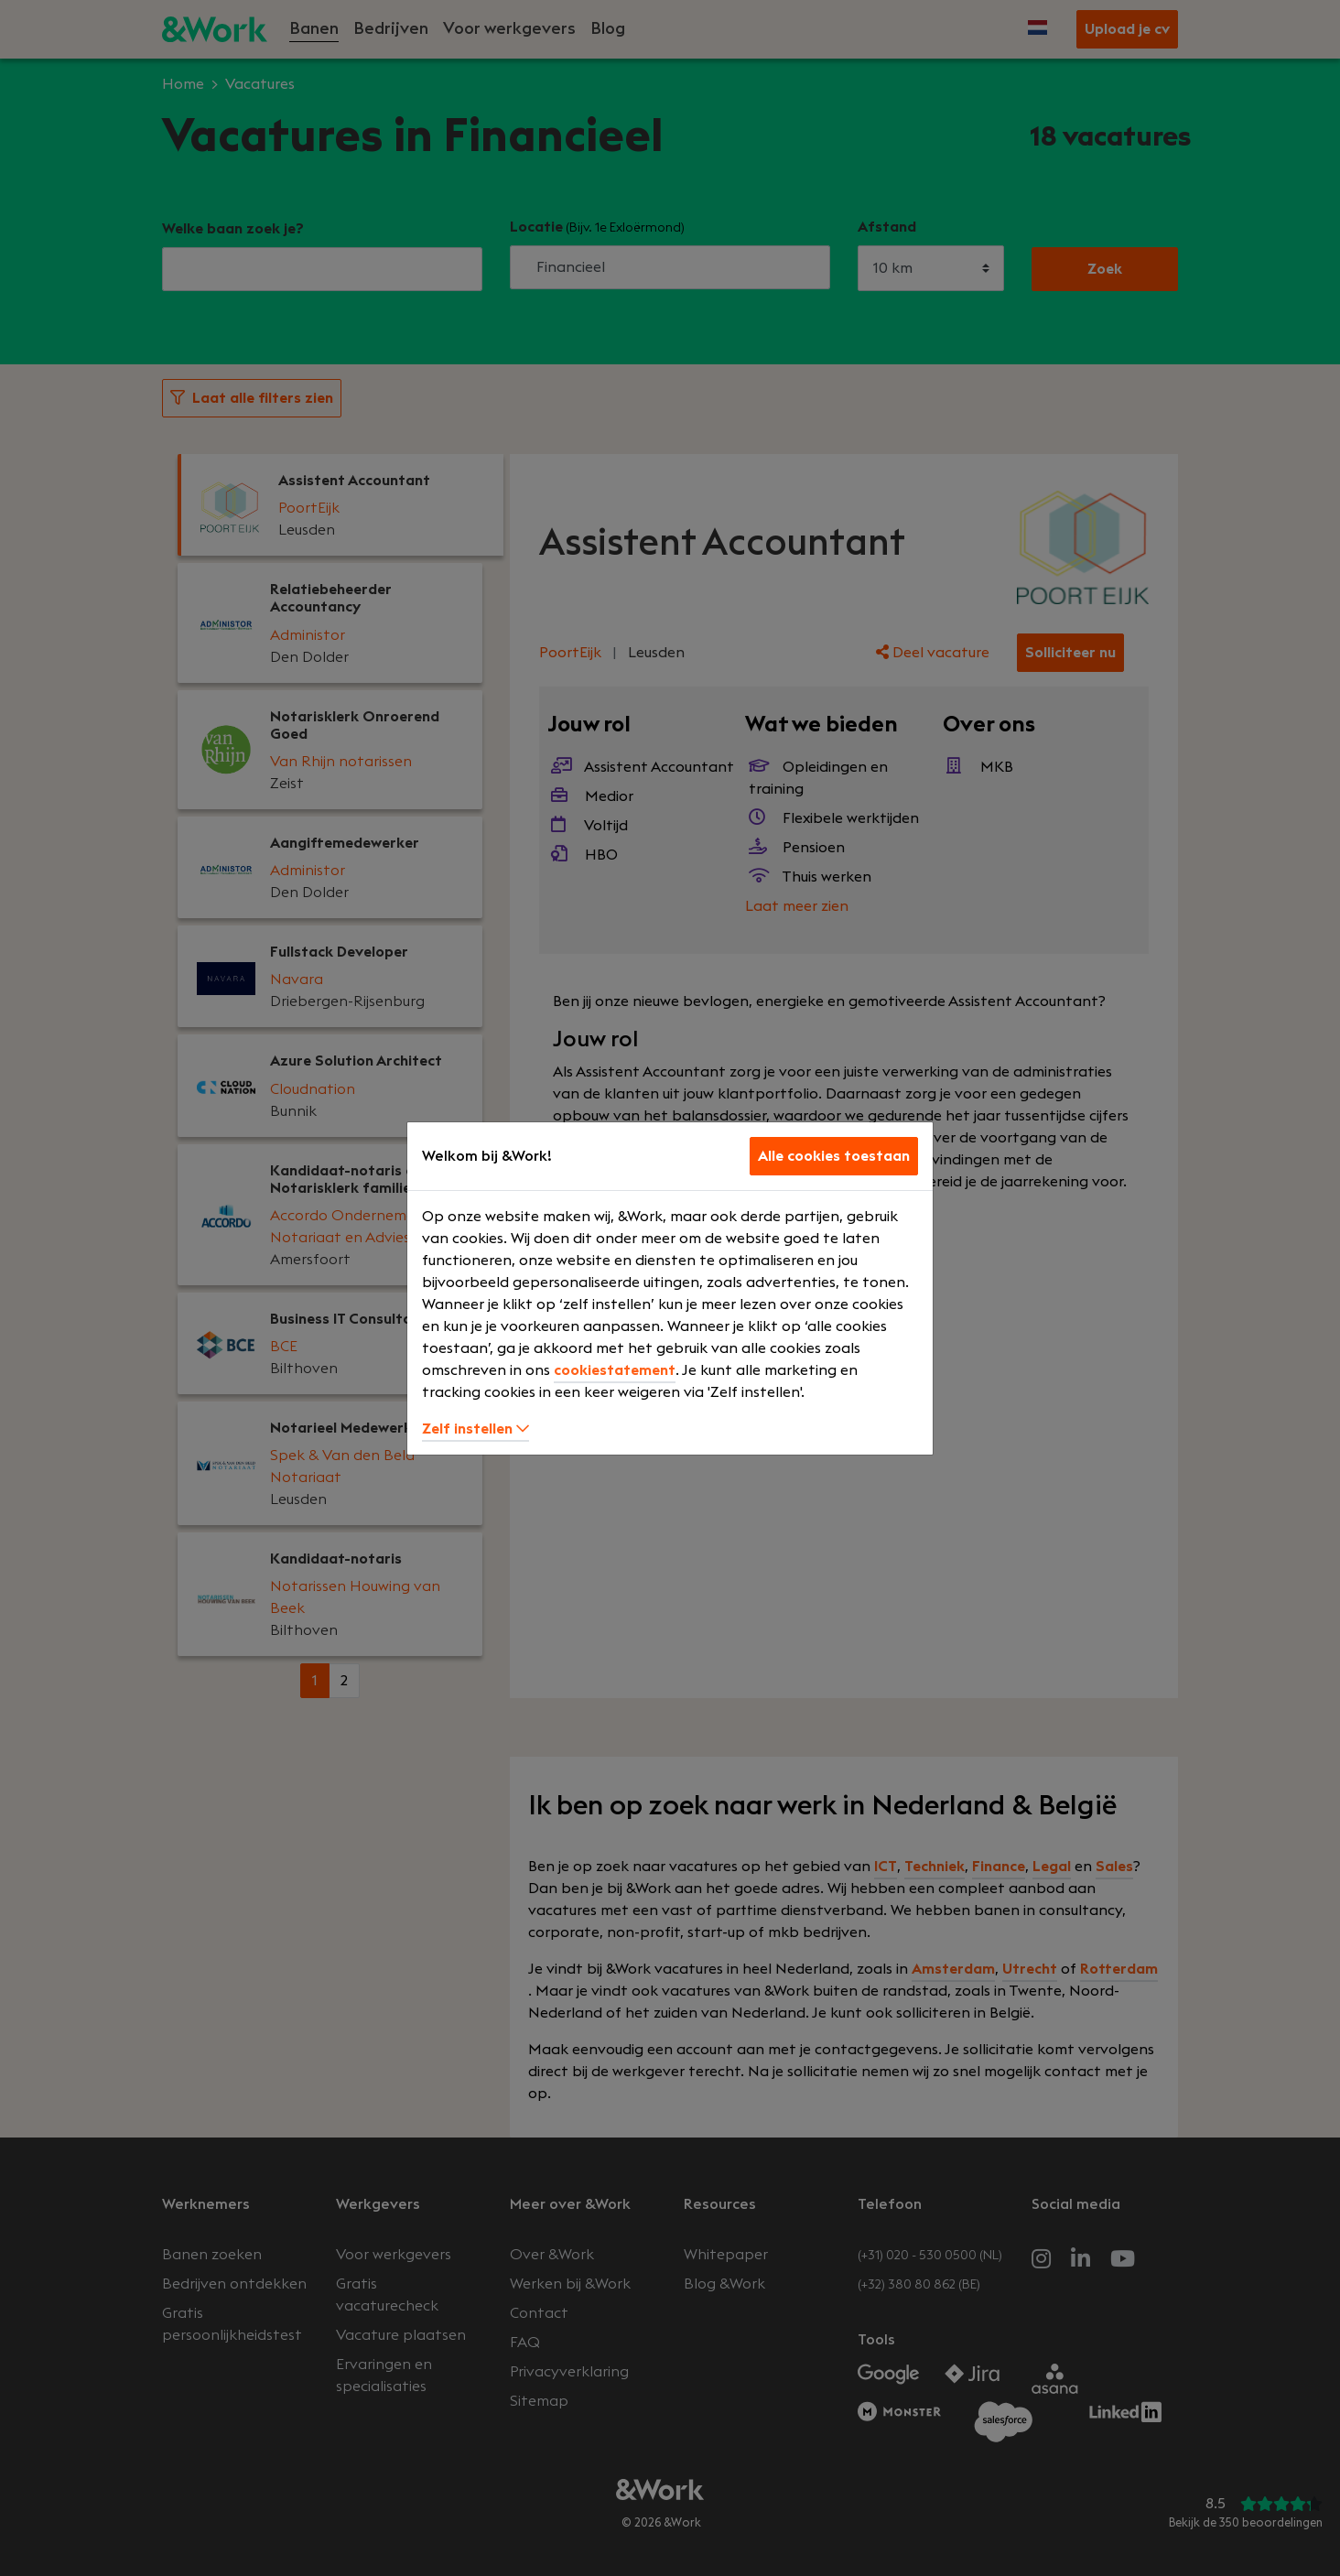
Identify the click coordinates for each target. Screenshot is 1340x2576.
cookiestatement (614, 1370)
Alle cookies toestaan (834, 1156)
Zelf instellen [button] (475, 1429)
